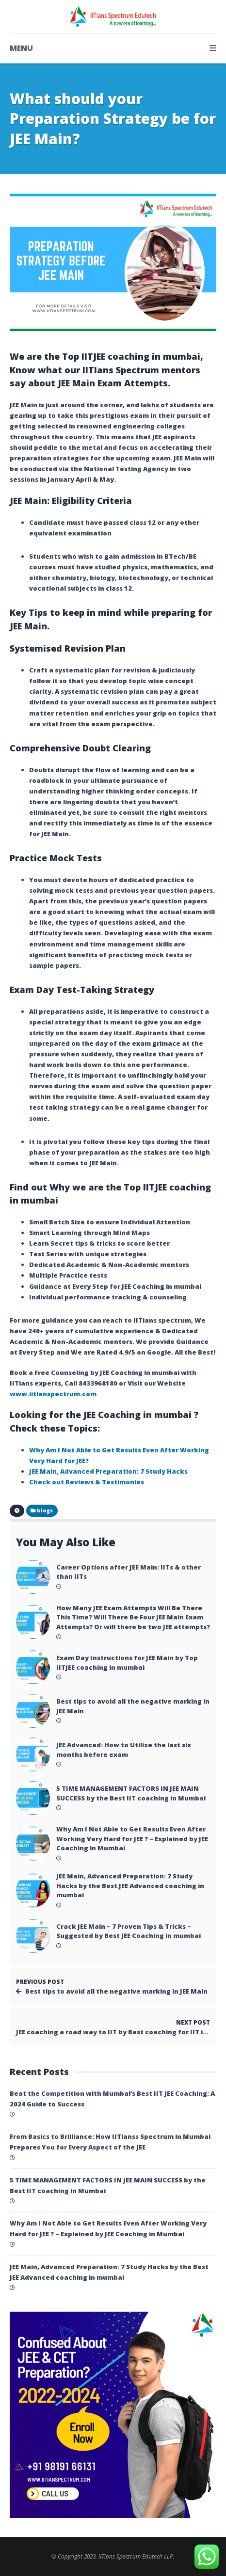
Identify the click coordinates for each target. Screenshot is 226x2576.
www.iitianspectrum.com (53, 1393)
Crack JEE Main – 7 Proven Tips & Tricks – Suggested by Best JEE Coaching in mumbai (129, 1931)
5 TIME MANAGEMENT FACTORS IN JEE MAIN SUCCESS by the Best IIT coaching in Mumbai (131, 1793)
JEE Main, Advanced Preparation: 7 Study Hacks (108, 1471)
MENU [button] (113, 48)
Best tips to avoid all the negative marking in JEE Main (133, 1706)
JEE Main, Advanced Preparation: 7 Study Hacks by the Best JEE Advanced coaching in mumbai (130, 1885)
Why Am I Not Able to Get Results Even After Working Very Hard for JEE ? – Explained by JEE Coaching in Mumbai (132, 1838)
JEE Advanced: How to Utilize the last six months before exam (123, 1749)
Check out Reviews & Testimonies (86, 1482)
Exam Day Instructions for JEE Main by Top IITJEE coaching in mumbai (127, 1662)
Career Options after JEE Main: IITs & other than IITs (128, 1572)
